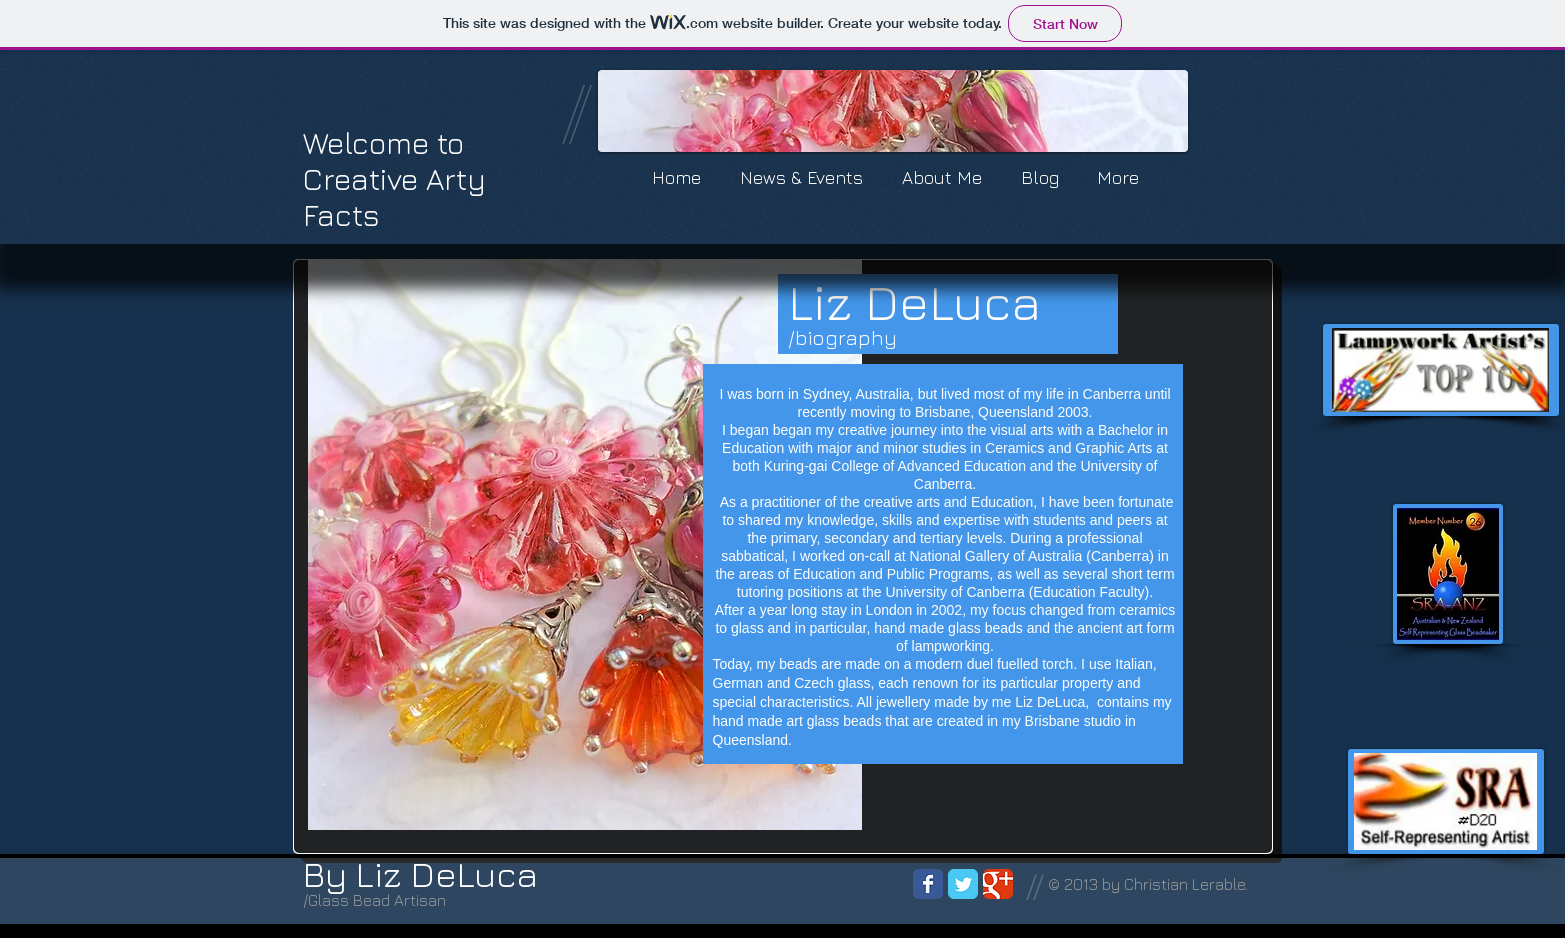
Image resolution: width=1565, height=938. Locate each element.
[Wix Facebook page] (928, 884)
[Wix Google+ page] (998, 884)
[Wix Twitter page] (963, 884)
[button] (893, 111)
